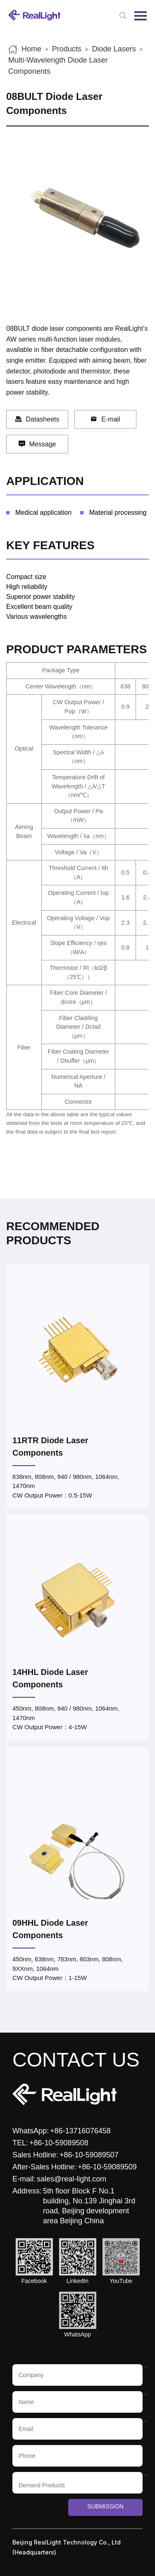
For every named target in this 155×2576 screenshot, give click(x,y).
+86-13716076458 (80, 2131)
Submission (105, 2506)
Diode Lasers (114, 49)
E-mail (105, 419)
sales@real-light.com (71, 2179)
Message (37, 444)
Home (31, 49)
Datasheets (37, 419)
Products (66, 49)
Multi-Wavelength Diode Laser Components (57, 65)
